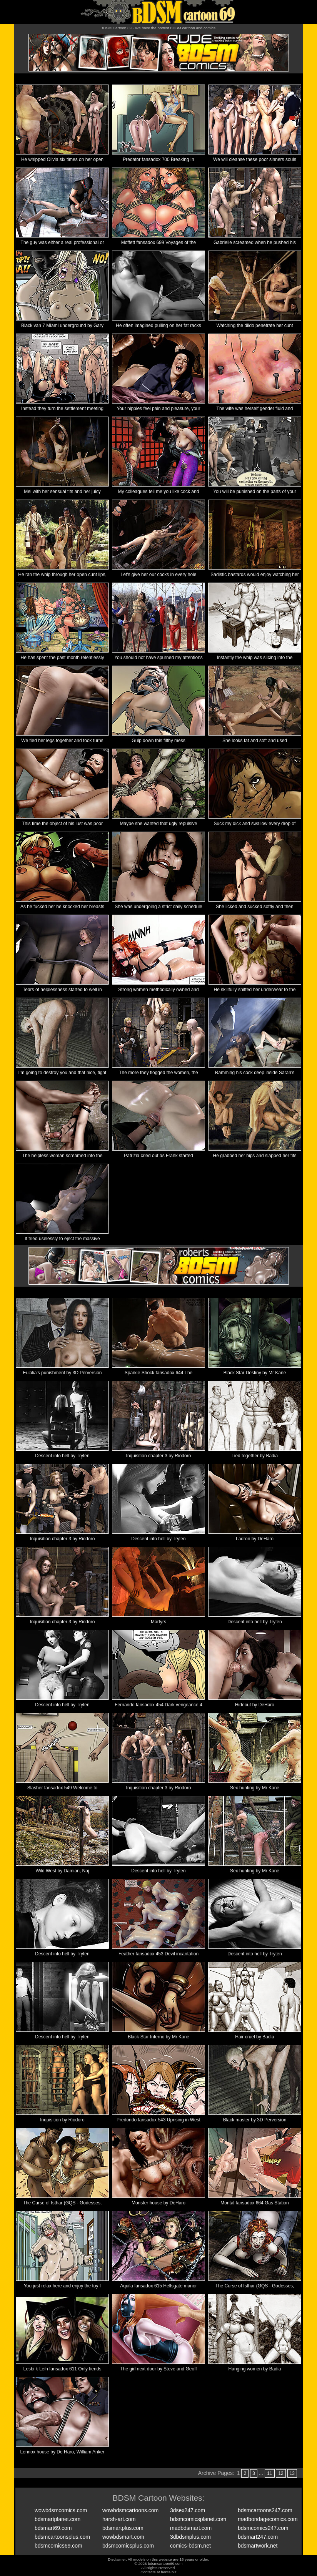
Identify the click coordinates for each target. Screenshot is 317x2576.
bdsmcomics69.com (58, 2546)
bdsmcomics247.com (263, 2528)
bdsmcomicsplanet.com (198, 2519)
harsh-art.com (118, 2519)
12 (280, 2473)
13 (292, 2473)
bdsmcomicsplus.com (128, 2546)
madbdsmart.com (191, 2528)
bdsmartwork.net (257, 2546)
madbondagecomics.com (268, 2519)
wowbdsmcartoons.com (130, 2510)
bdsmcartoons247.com (265, 2510)
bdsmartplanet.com (57, 2519)
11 (269, 2473)
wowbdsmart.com (123, 2537)
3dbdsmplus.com (190, 2537)
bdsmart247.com (258, 2537)
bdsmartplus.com (122, 2528)
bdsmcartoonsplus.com (62, 2537)
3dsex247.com (187, 2510)
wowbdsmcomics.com (61, 2510)
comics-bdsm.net (190, 2546)
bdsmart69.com (53, 2528)
